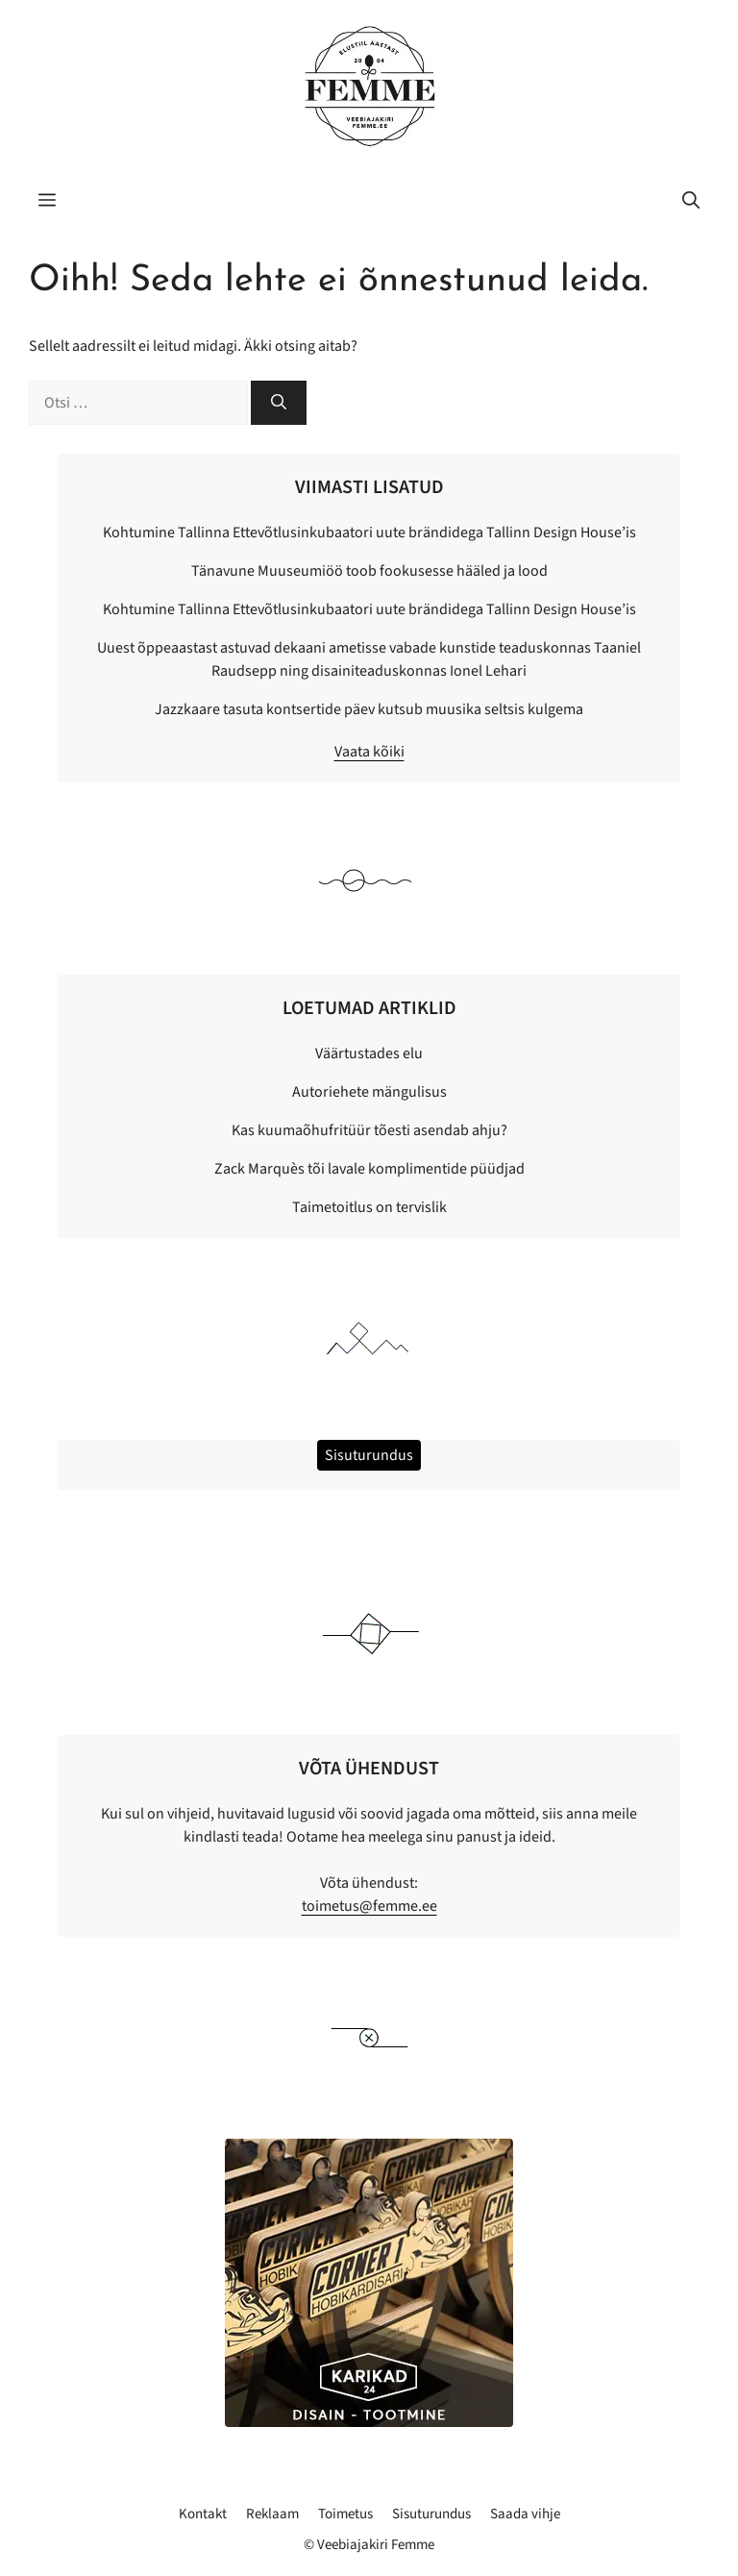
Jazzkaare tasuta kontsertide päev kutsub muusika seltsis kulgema (369, 709)
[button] (691, 202)
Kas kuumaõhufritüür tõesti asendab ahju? (369, 1130)
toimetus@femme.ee (369, 1906)
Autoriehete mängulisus (369, 1091)
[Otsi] (279, 403)
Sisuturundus (431, 2514)
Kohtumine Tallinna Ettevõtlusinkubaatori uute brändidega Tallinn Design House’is (369, 532)
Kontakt (203, 2514)
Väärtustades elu (369, 1053)
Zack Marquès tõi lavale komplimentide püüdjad (369, 1168)
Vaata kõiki (369, 751)
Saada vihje (525, 2514)
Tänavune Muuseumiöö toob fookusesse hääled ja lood (369, 571)
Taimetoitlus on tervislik (369, 1207)
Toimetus (345, 2514)
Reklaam (272, 2514)
